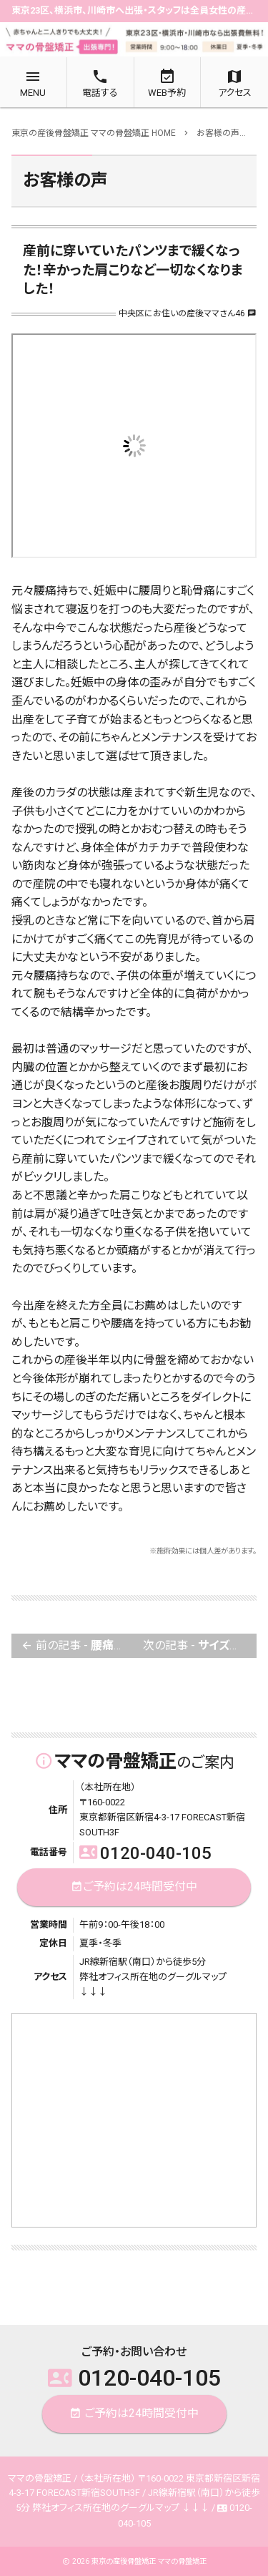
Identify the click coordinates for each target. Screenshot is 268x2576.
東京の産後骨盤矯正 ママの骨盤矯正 (149, 2561)
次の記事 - (200, 1646)
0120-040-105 (145, 1853)
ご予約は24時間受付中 (134, 1887)
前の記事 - (77, 1646)
